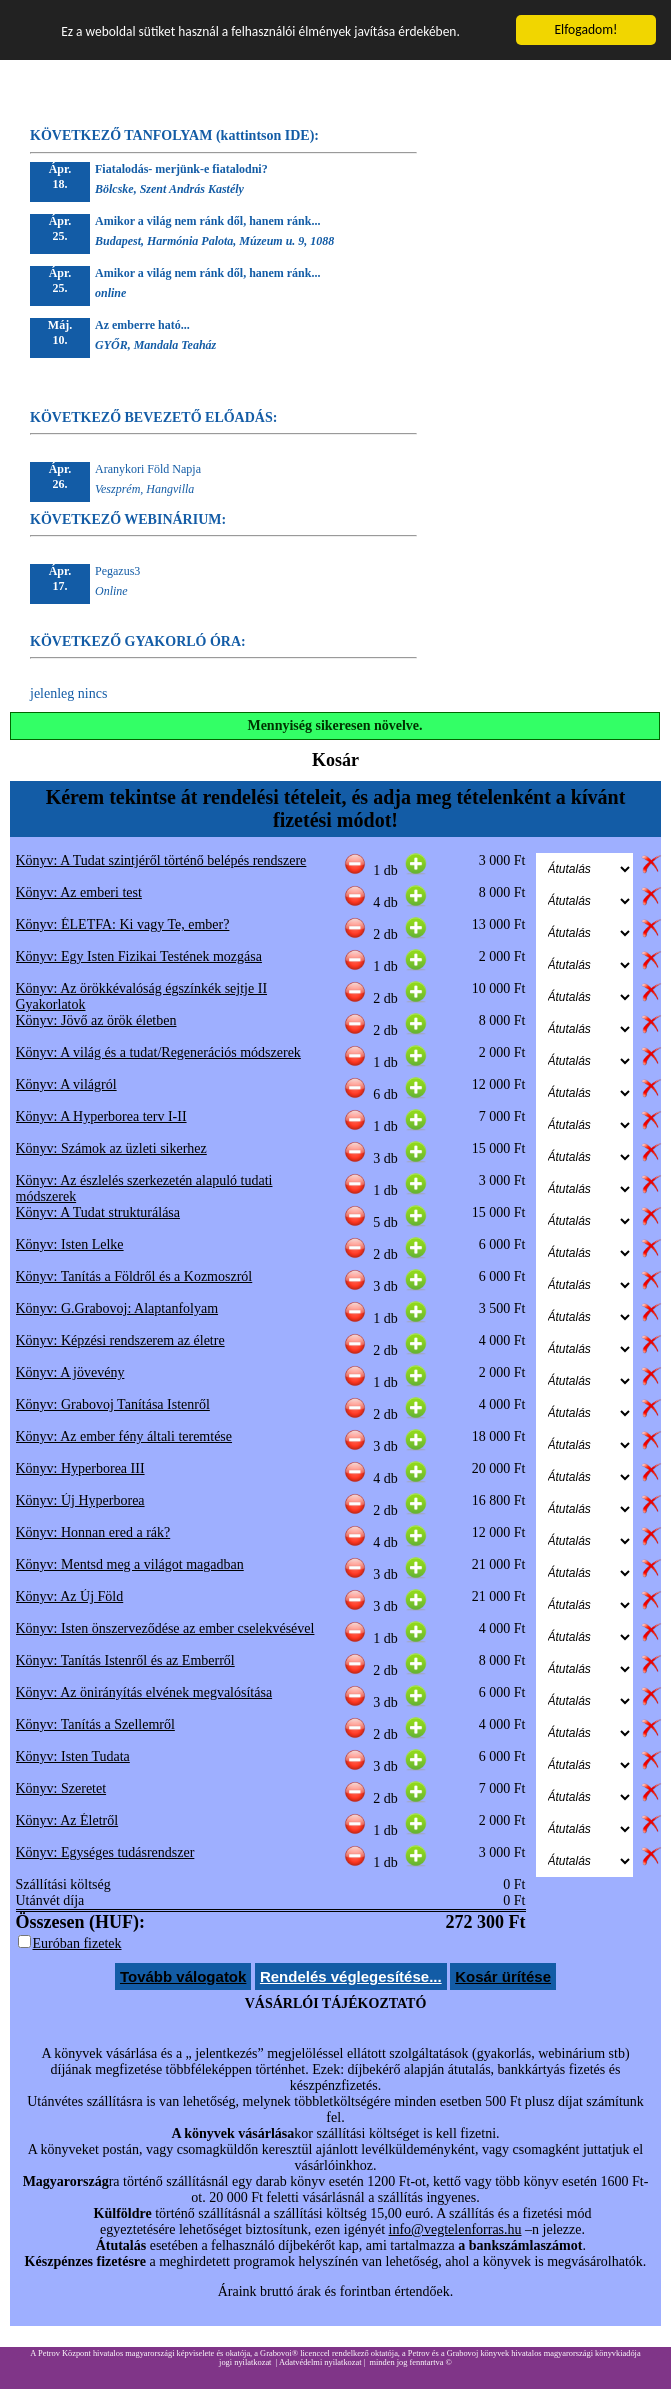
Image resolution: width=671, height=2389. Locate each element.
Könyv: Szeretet (61, 1788)
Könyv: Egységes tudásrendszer (105, 1852)
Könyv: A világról (66, 1084)
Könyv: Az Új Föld (70, 1596)
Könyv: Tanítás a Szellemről (95, 1724)
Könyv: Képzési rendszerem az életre (120, 1340)
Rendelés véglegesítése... (351, 1976)
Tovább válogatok (183, 1976)
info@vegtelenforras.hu (455, 2229)
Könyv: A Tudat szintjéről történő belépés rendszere (161, 860)
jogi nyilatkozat (245, 2362)
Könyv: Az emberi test (79, 892)
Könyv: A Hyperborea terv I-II (101, 1116)
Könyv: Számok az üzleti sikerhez (111, 1148)
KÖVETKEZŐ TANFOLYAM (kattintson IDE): (174, 135)
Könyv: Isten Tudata (73, 1756)
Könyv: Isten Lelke (70, 1244)
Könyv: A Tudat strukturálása (98, 1212)
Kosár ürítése (503, 1976)
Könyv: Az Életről (67, 1820)
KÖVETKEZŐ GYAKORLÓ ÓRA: (138, 641)
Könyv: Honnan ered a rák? (93, 1532)
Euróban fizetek (77, 1943)
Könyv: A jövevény (70, 1372)
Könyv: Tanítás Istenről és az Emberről (125, 1660)
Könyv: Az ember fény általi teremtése (124, 1436)
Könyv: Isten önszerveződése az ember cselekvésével (165, 1628)
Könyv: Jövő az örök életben (96, 1020)
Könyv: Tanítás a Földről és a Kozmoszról (134, 1276)
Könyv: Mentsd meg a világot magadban (130, 1564)
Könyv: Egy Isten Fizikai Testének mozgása (139, 956)
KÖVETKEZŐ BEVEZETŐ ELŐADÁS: (153, 417)
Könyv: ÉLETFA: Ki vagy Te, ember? (123, 924)
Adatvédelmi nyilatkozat (320, 2362)
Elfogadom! (585, 29)
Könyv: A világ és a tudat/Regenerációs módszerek (158, 1052)
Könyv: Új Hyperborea (80, 1500)
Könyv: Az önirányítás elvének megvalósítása (144, 1692)
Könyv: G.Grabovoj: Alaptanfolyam (117, 1308)
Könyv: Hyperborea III (80, 1468)
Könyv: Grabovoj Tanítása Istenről (113, 1404)
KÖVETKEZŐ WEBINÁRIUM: (128, 519)
